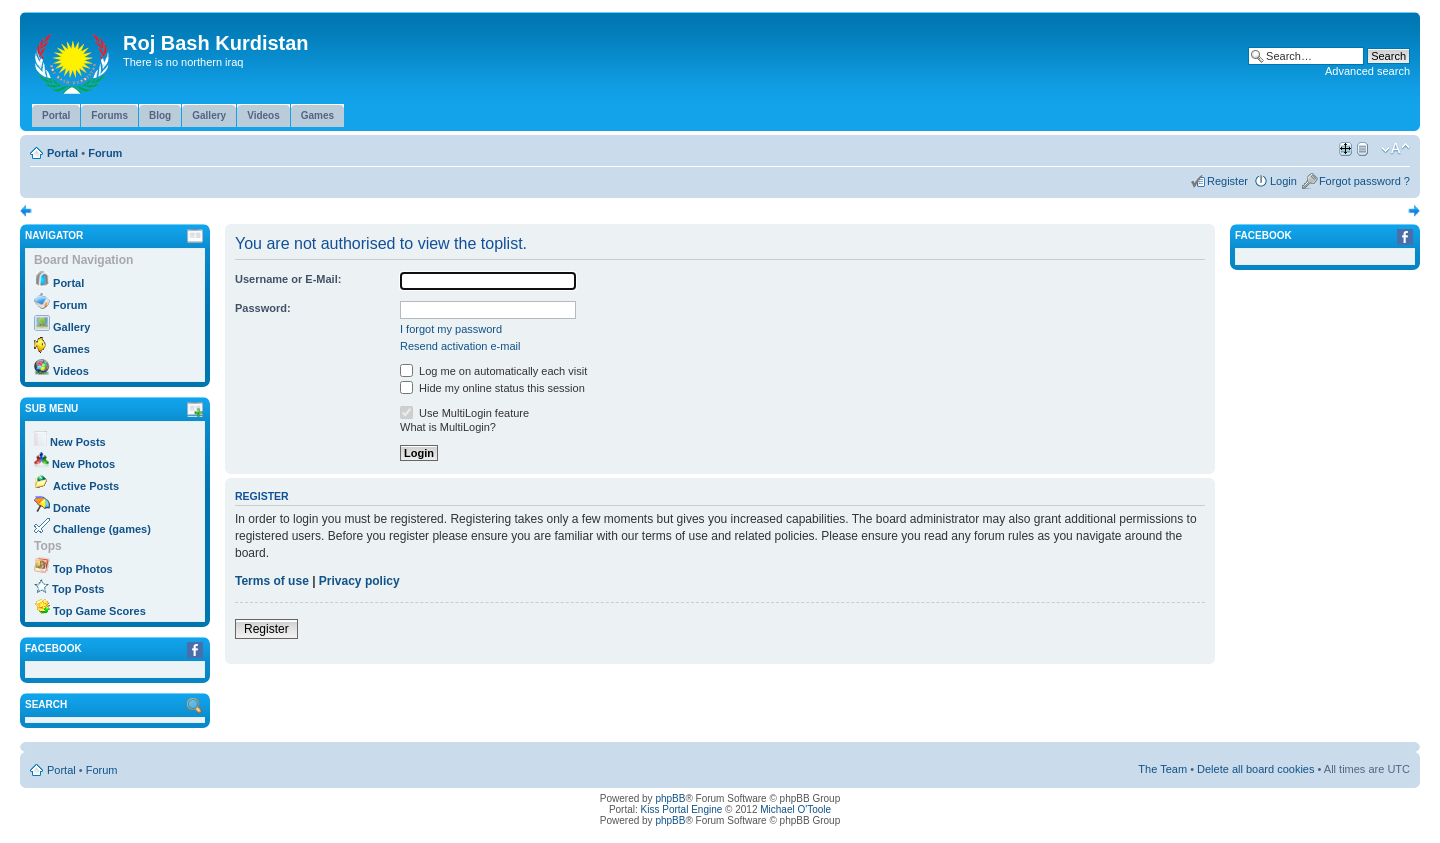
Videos (71, 371)
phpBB (670, 798)
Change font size (1395, 149)
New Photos (83, 464)
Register (1227, 181)
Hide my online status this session (492, 388)
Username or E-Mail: (288, 279)
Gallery (71, 327)
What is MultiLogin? (448, 427)
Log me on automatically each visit (493, 371)
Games (71, 349)
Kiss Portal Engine (682, 809)
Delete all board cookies (1255, 769)
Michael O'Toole (795, 809)
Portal (62, 153)
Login (1283, 181)
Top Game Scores (99, 611)
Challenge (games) (102, 529)
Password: (263, 308)
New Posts (78, 442)
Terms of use (272, 581)
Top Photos (83, 569)
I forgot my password (451, 329)
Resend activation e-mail (460, 346)
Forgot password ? (1364, 181)
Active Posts (86, 486)
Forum (105, 153)
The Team (1162, 769)
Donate (71, 508)
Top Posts (78, 589)
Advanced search (1367, 71)
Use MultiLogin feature (464, 413)
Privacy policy (359, 581)
